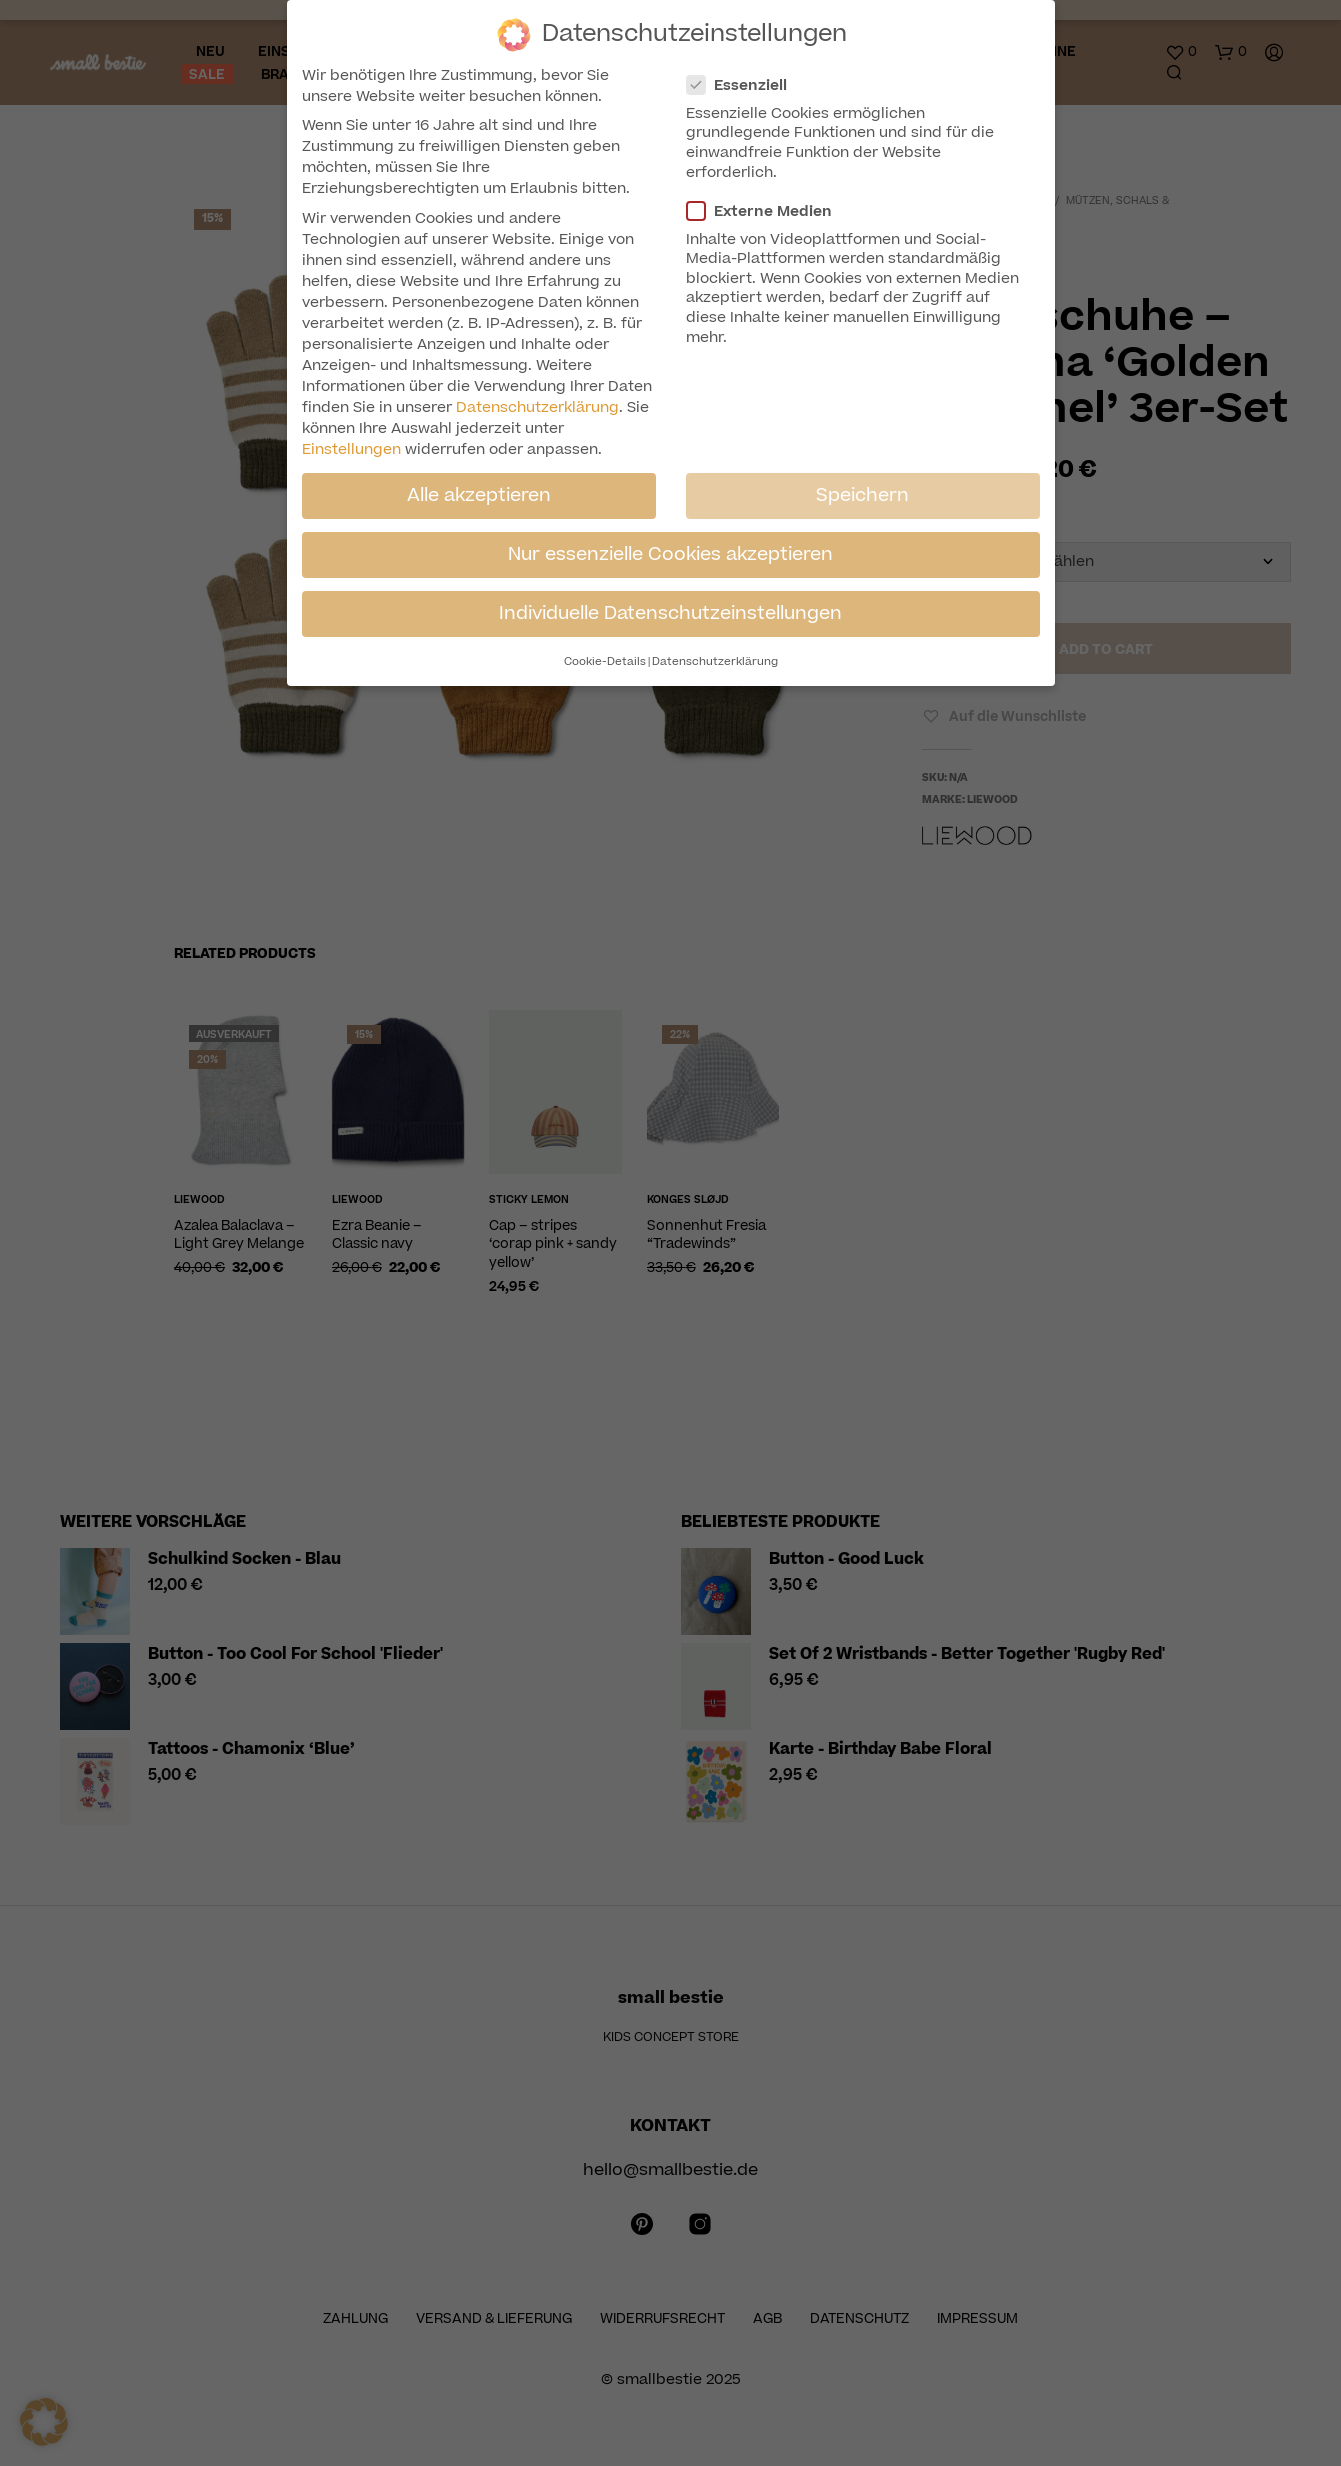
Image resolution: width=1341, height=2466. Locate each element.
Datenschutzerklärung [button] (715, 661)
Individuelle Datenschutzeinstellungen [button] (670, 613)
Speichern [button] (862, 495)
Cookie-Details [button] (605, 661)
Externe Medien (767, 211)
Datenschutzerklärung (537, 407)
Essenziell (745, 85)
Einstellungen (351, 449)
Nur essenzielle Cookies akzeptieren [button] (670, 554)
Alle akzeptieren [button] (479, 495)
